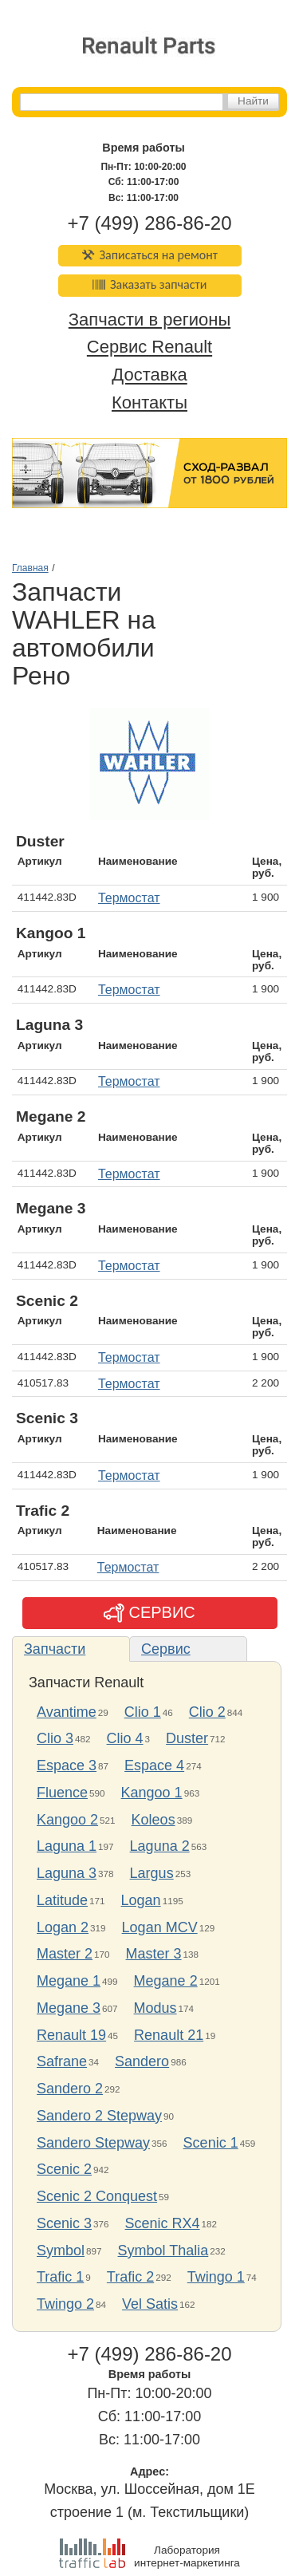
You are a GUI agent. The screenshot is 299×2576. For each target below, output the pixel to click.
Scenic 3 (64, 2223)
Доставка (149, 375)
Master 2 (64, 1954)
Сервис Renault (149, 347)
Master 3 (154, 1954)
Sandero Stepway (93, 2143)
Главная (30, 568)
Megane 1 (68, 1981)
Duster (187, 1738)
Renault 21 (168, 2035)
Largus (152, 1873)
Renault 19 (71, 2035)
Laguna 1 (66, 1846)
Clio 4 (125, 1738)
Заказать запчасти (149, 284)
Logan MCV (160, 1927)
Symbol (61, 2250)
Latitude (62, 1900)
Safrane (62, 2061)
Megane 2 (166, 1981)
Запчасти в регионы (149, 319)
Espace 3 (66, 1765)
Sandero (142, 2061)
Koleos (153, 1820)
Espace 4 (154, 1765)
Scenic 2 (64, 2169)
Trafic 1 (60, 2277)
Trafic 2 (130, 2277)
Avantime (66, 1712)
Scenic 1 (210, 2143)
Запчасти (54, 1649)
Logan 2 (63, 1927)
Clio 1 (142, 1712)
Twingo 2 (65, 2304)
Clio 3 (55, 1738)
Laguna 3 (66, 1873)
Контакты (149, 402)
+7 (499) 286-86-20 (149, 223)
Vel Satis (150, 2304)
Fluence (62, 1793)
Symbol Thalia (163, 2250)
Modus (155, 2008)
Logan (141, 1900)
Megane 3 (68, 2008)
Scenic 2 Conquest (97, 2196)
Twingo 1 (216, 2277)
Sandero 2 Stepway (99, 2116)
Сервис (166, 1649)
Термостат (129, 898)
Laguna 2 (160, 1846)
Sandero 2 (70, 2089)
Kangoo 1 (152, 1793)
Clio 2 (207, 1712)
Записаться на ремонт (149, 254)
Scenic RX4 (162, 2223)
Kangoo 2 (67, 1820)
